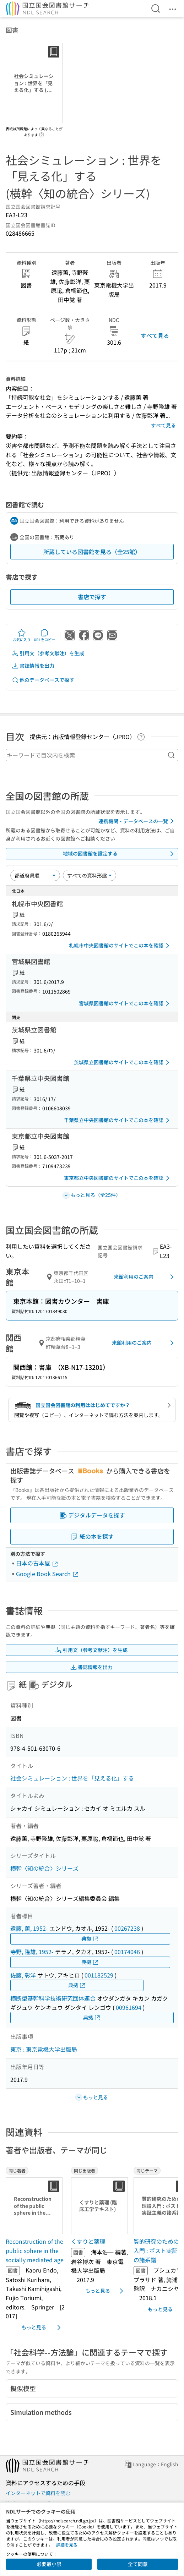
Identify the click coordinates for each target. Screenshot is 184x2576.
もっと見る (42, 2327)
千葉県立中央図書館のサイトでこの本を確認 (118, 1120)
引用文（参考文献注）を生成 (48, 653)
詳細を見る (66, 2545)
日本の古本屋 (37, 1563)
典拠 (90, 1938)
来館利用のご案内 (145, 1277)
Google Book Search (47, 1573)
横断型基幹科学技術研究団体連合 (53, 1998)
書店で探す (92, 596)
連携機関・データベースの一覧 (137, 821)
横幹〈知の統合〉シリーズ (44, 1868)
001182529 (99, 1975)
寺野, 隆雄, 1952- (32, 1951)
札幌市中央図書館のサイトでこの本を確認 (120, 945)
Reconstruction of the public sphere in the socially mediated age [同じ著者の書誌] (35, 2250)
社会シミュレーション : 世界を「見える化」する (72, 1778)
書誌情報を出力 (33, 665)
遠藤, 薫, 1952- (29, 1928)
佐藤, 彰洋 (23, 1975)
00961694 (128, 2007)
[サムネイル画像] (35, 2205)
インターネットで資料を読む (38, 2492)
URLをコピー (44, 635)
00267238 (127, 1928)
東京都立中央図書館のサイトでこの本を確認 (118, 1178)
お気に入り (22, 635)
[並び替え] (35, 875)
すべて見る (155, 335)
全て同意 (138, 2563)
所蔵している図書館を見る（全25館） (92, 551)
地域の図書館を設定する (119, 853)
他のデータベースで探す (43, 680)
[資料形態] (89, 875)
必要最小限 (49, 2563)
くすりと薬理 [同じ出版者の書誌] (88, 2241)
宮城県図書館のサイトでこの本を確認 (125, 1003)
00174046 (127, 1951)
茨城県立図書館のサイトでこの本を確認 (123, 1062)
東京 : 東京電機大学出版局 (43, 2049)
